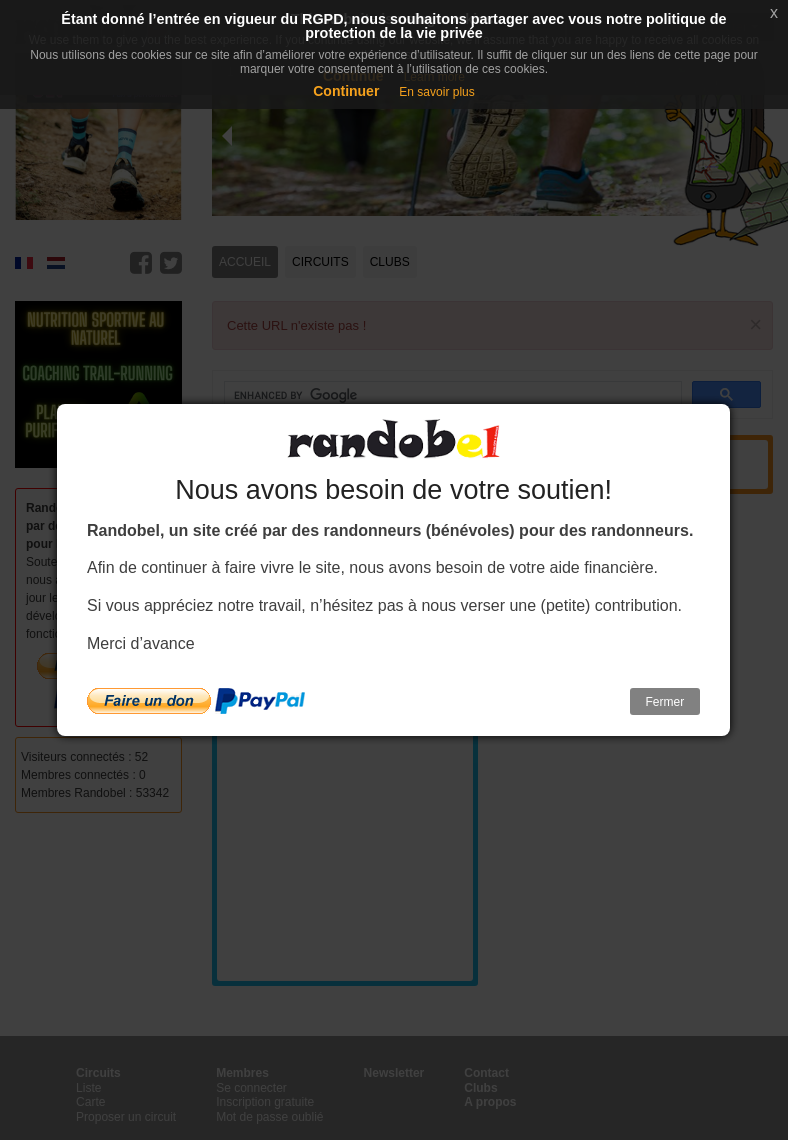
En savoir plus (436, 92)
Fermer (665, 702)
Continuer (346, 91)
